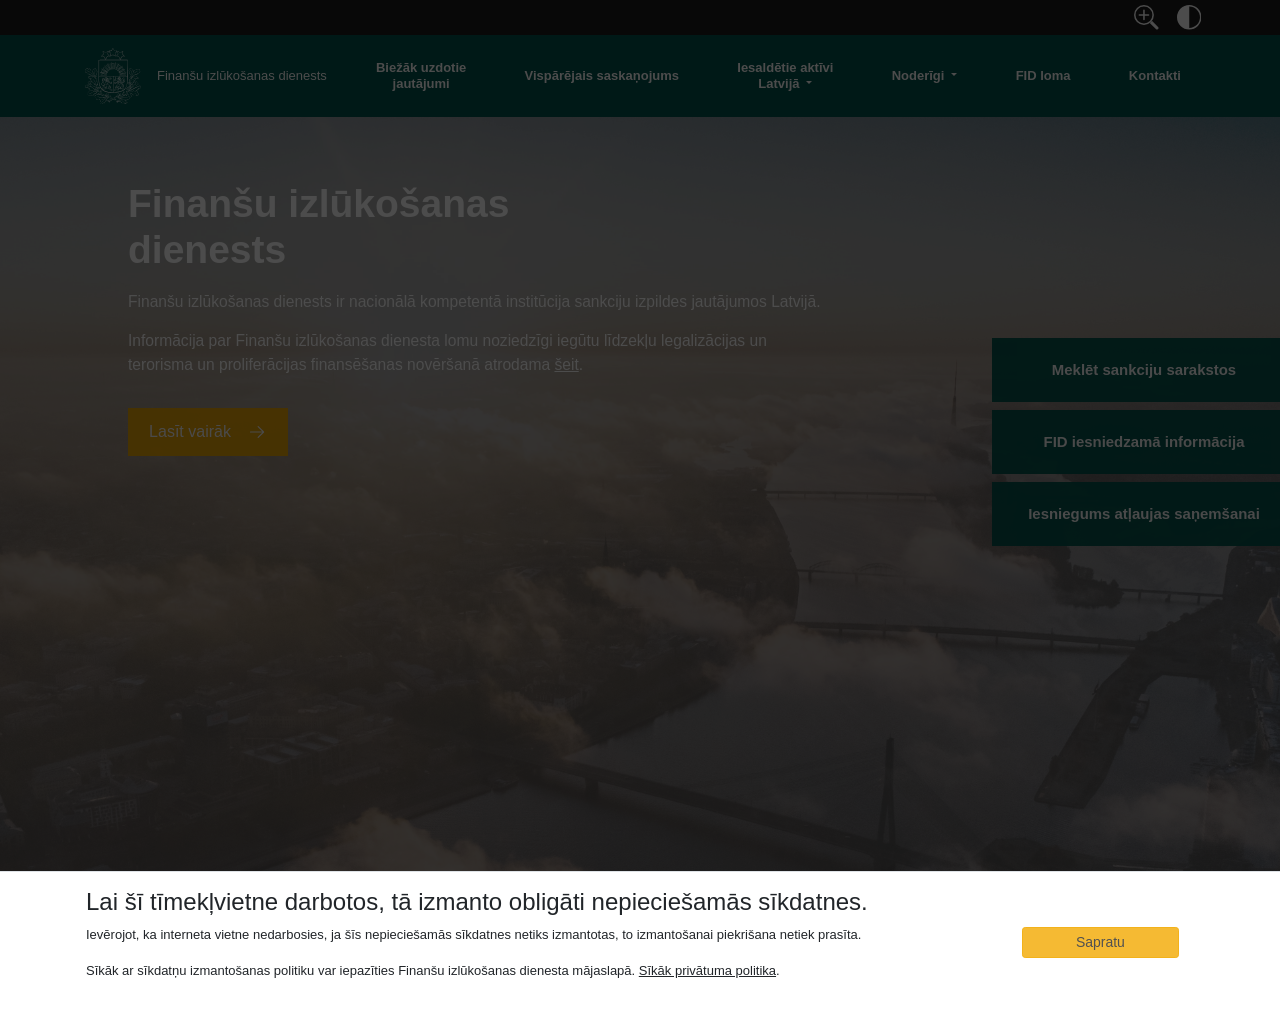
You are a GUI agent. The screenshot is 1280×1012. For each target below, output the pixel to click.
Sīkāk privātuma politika (707, 970)
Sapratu (1100, 942)
